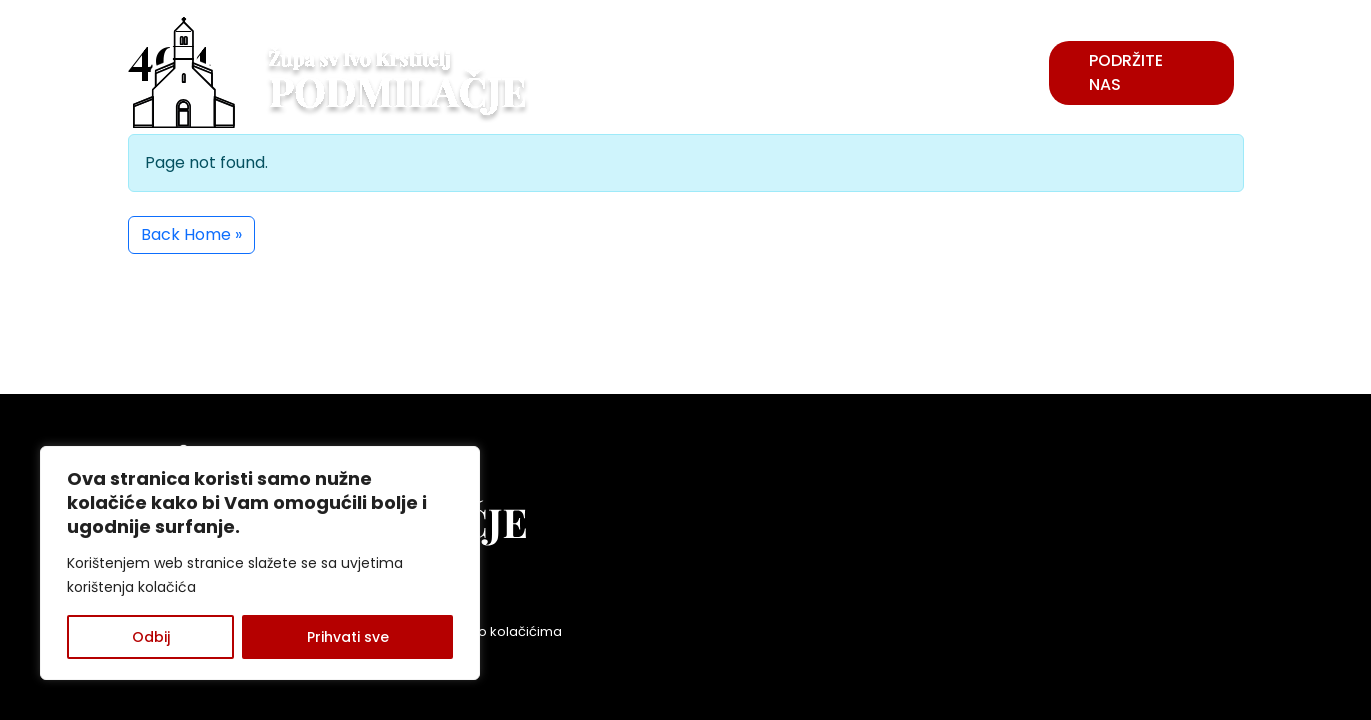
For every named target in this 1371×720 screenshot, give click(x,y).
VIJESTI (785, 72)
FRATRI (696, 72)
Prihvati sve (348, 637)
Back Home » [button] (191, 234)
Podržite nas (1126, 72)
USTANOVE (966, 60)
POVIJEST (595, 72)
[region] (260, 563)
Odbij (151, 637)
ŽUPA (863, 72)
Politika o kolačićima (495, 631)
